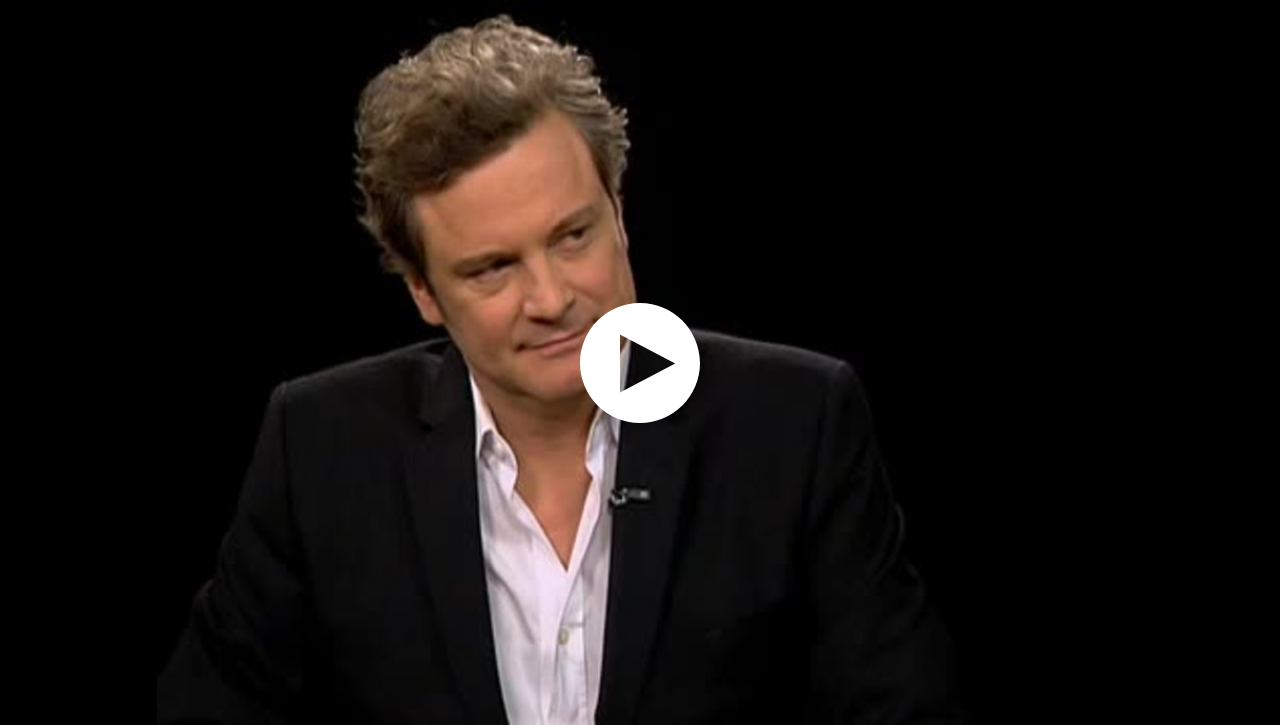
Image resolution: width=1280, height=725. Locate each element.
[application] (640, 362)
